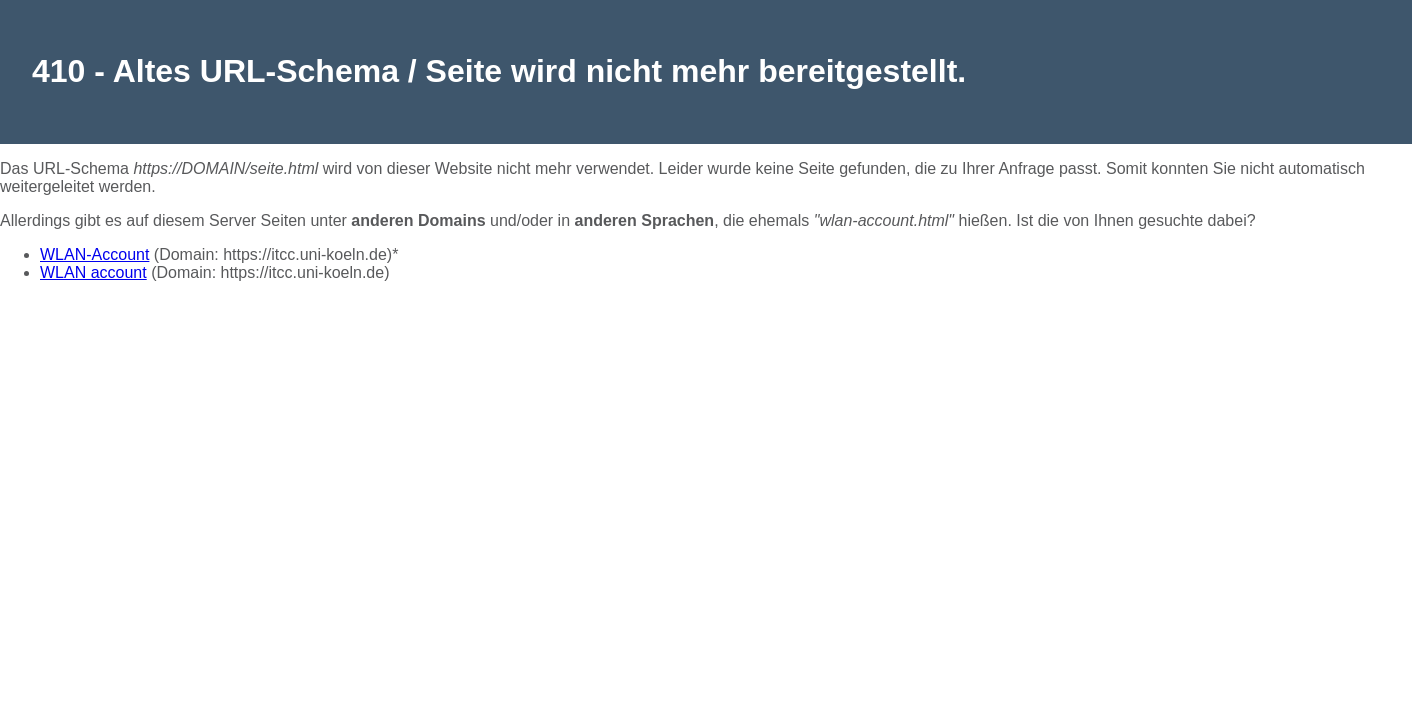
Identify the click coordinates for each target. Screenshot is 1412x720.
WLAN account (93, 272)
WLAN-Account (94, 254)
